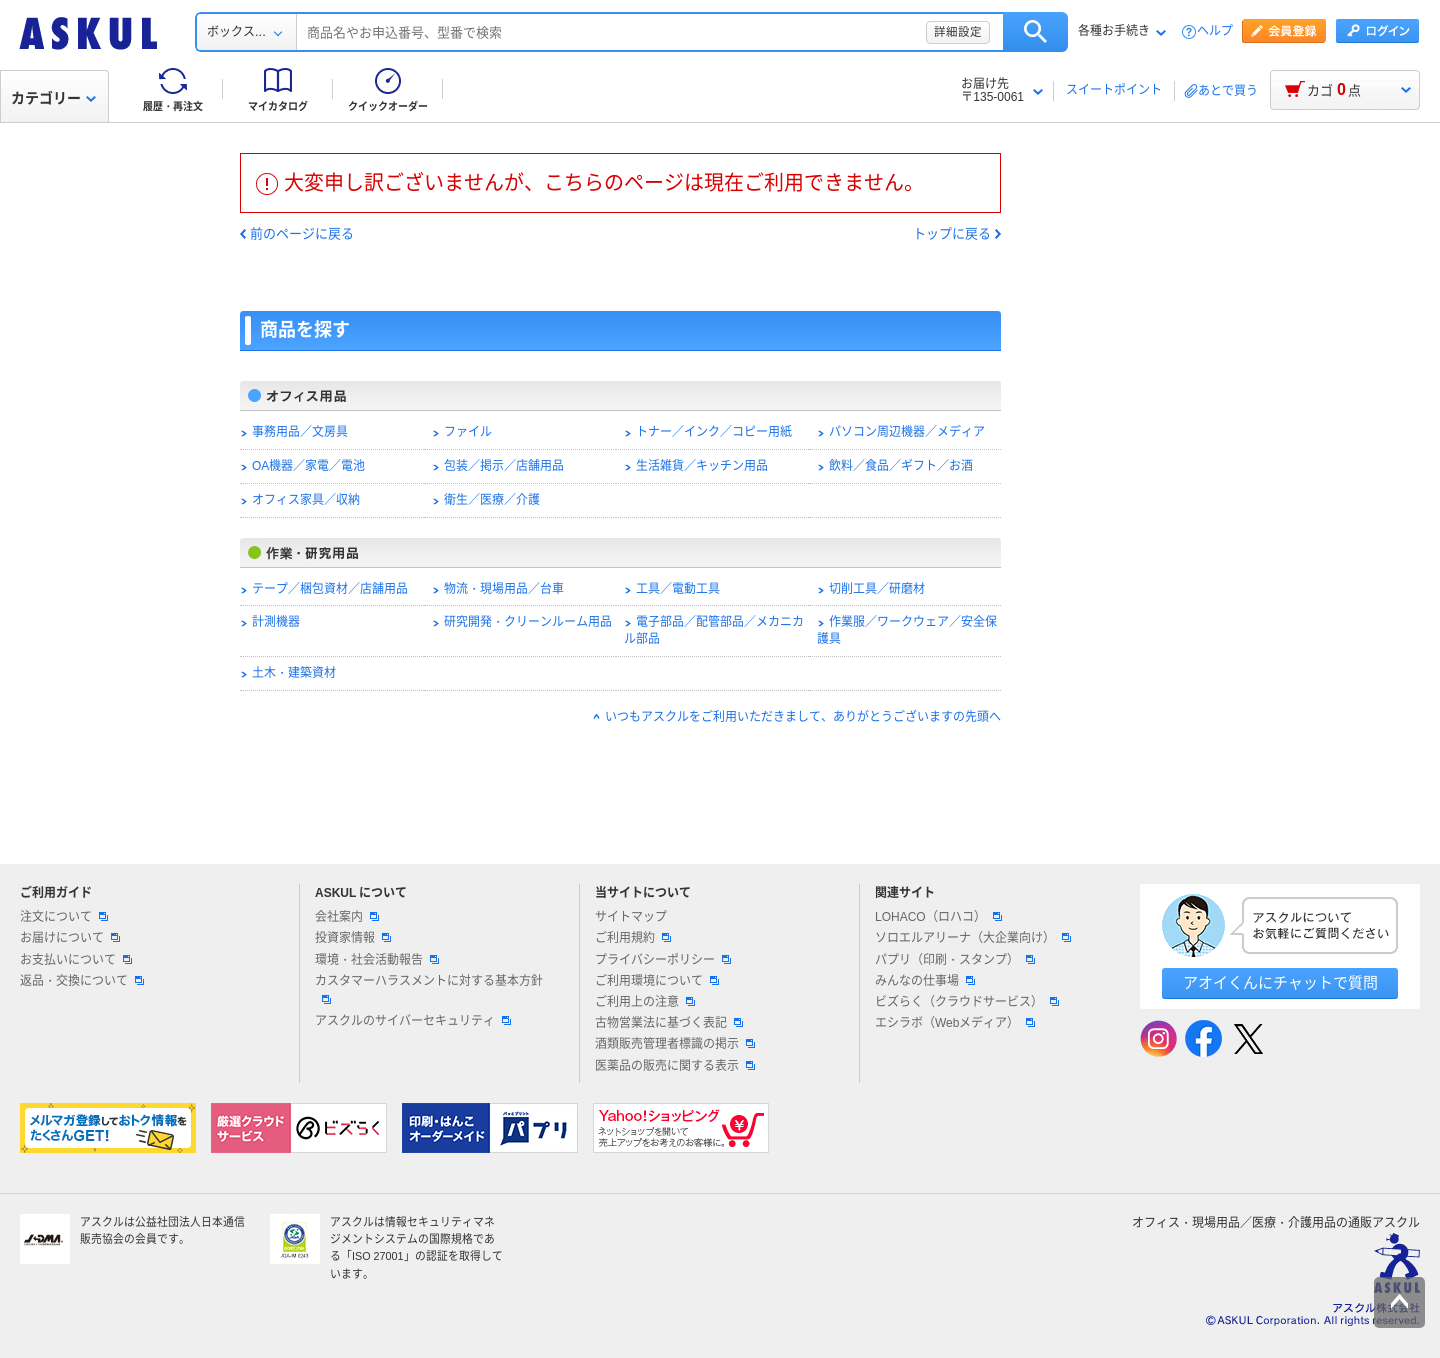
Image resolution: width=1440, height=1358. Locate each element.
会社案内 (347, 917)
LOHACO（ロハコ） (938, 917)
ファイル (468, 432)
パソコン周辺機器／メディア (907, 432)
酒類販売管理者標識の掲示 (675, 1044)
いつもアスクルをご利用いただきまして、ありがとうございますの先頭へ (803, 717)
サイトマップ (631, 917)
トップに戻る (952, 234)
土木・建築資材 (294, 673)
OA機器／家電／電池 (308, 466)
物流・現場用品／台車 (504, 589)
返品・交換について (82, 981)
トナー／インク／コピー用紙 (714, 432)
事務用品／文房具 (300, 432)
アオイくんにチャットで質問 (1280, 982)
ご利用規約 (633, 938)
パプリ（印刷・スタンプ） (955, 960)
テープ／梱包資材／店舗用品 (330, 589)
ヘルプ (1215, 31)
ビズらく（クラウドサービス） (967, 1002)
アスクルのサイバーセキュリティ (413, 1021)
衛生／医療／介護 (492, 500)
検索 (1035, 32)
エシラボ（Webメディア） (955, 1023)
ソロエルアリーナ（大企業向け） (973, 938)
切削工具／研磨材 (877, 589)
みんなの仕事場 (925, 981)
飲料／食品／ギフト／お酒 (901, 466)
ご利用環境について (657, 981)
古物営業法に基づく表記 (669, 1023)
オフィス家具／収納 (306, 500)
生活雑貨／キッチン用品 (702, 466)
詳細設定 (958, 32)
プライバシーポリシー (663, 960)
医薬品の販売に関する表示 (675, 1066)
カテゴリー (53, 98)
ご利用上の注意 (645, 1002)
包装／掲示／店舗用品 (504, 466)
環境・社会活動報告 (377, 960)
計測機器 (276, 622)
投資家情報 (353, 938)
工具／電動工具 (678, 589)
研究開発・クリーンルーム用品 (528, 622)
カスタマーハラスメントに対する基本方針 (429, 989)
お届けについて (70, 938)
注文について (64, 917)
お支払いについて (76, 960)
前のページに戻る (302, 234)
